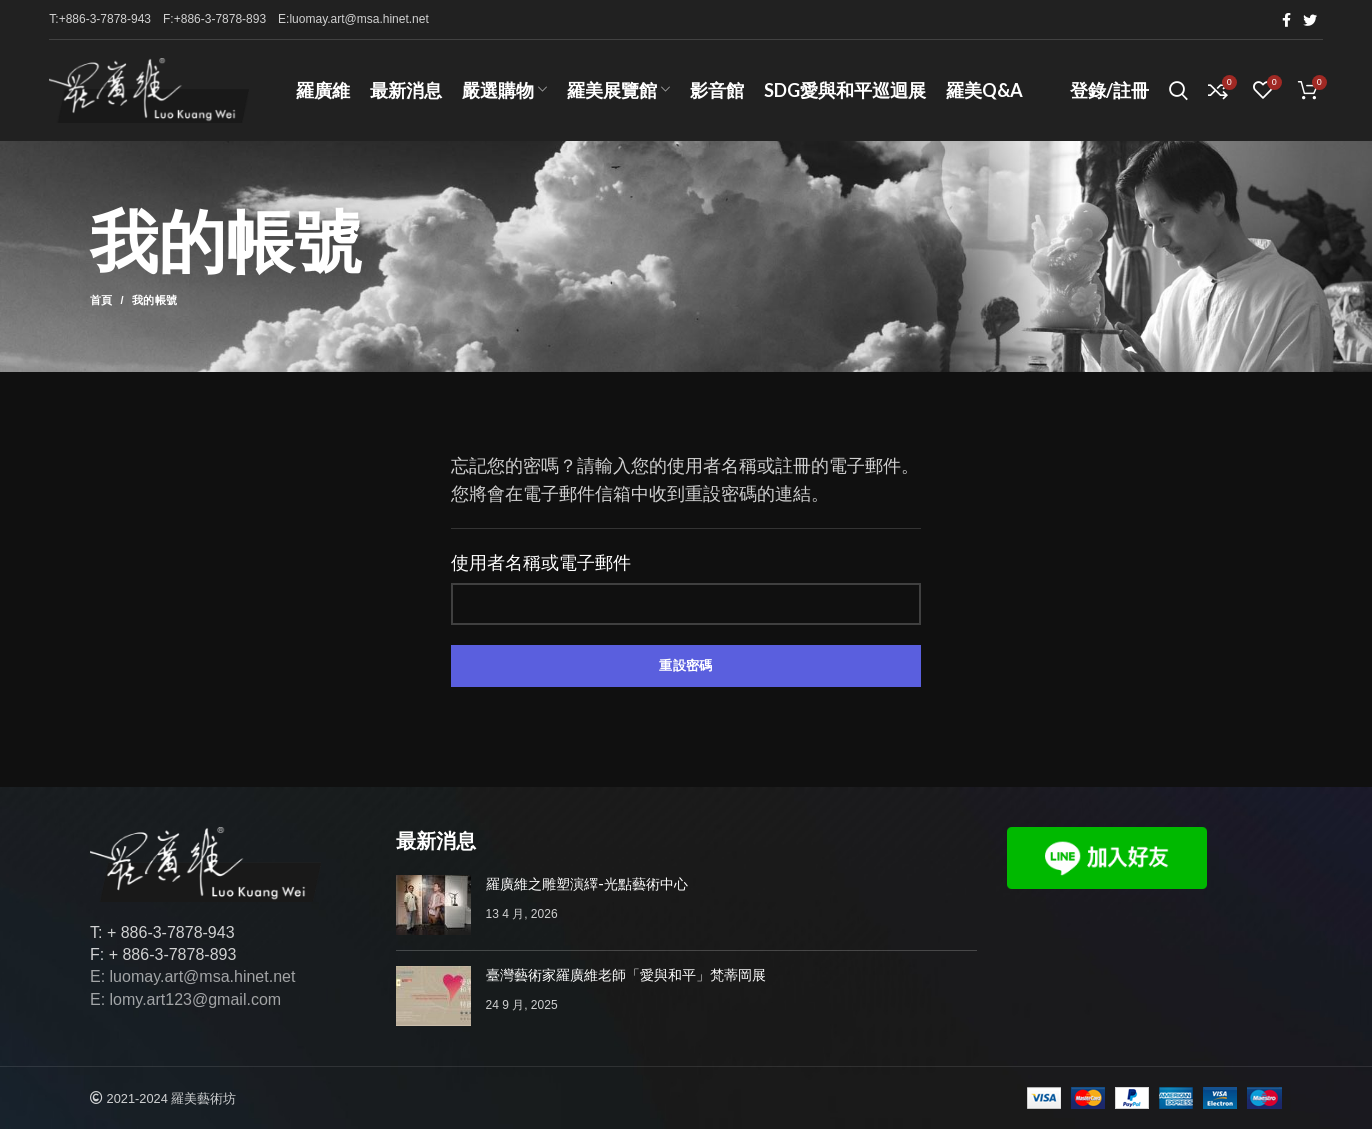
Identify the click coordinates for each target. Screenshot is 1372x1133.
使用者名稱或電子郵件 (541, 568)
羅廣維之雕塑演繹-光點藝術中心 (587, 888)
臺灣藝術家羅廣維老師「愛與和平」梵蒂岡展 (626, 979)
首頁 (101, 305)
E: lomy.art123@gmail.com (185, 1003)
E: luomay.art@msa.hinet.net (192, 981)
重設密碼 (685, 669)
